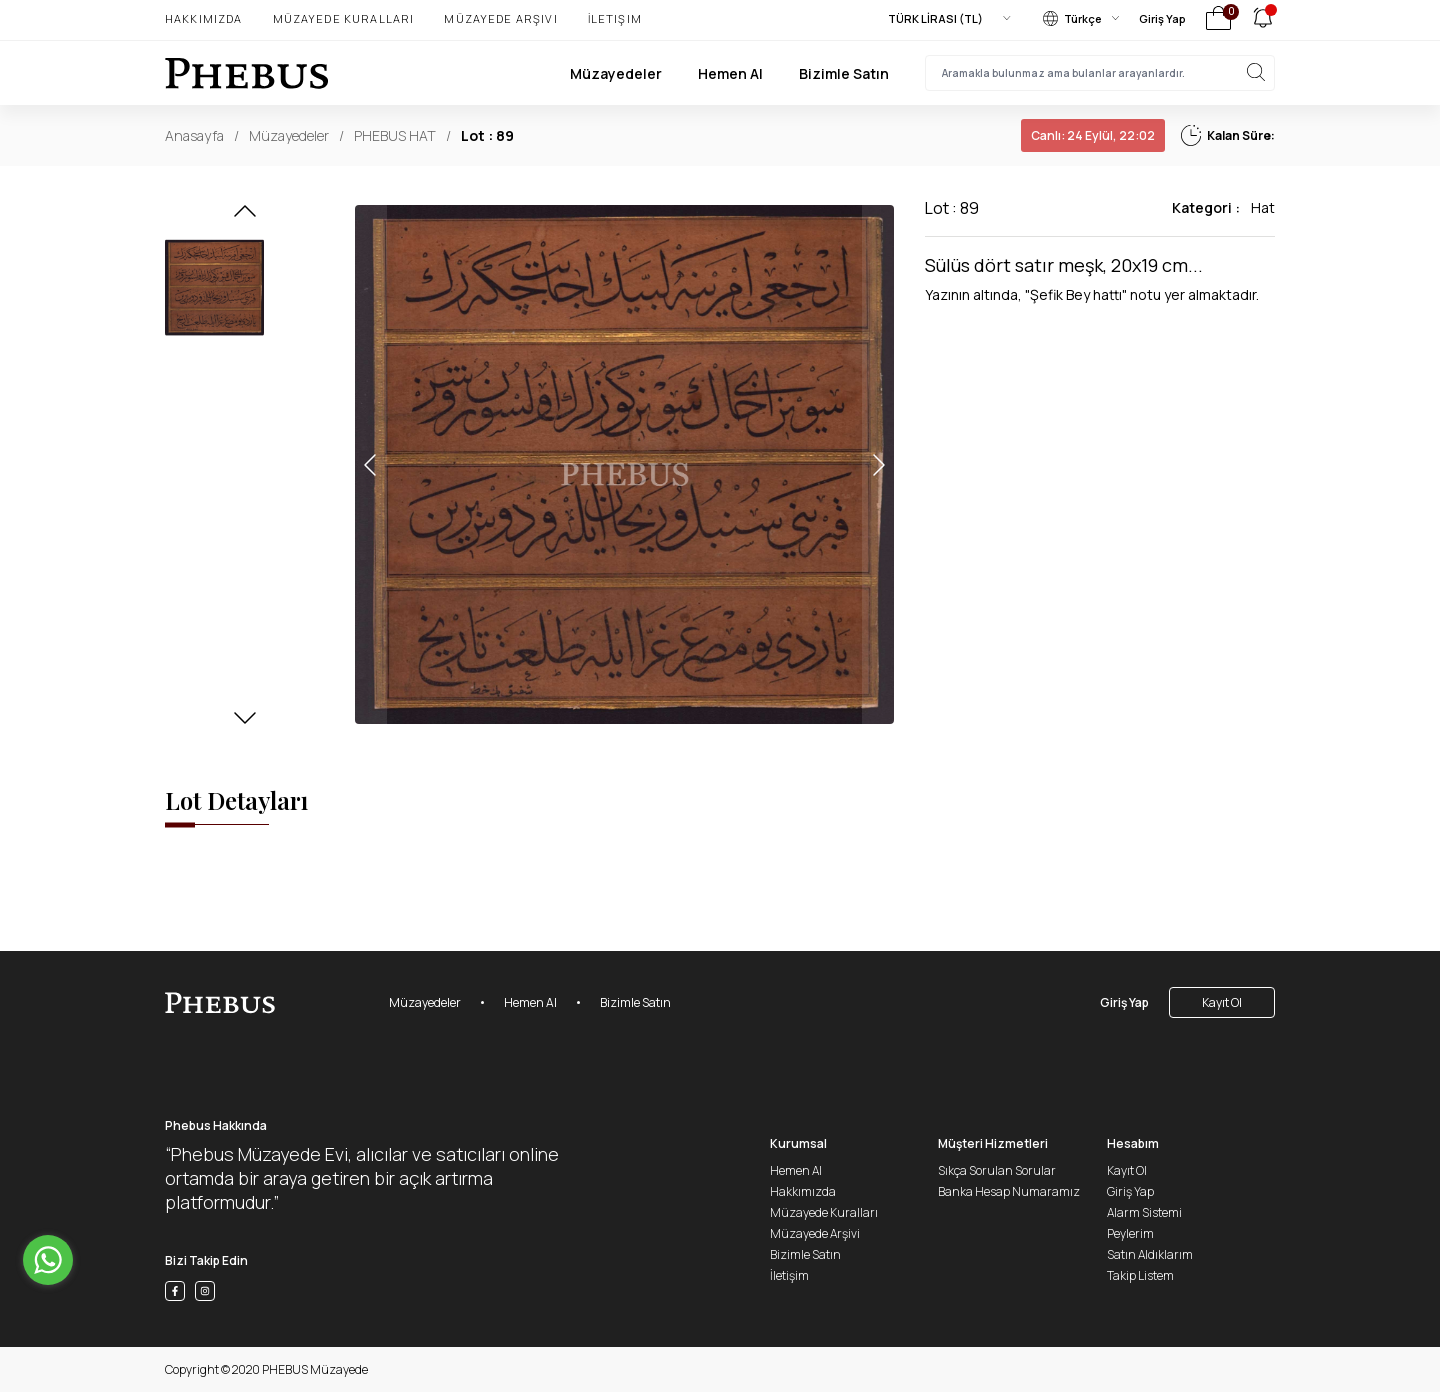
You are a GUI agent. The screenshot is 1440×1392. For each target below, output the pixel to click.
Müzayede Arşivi (500, 18)
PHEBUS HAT (395, 135)
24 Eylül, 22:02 (1093, 135)
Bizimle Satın (844, 73)
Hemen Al (730, 73)
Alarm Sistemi (1144, 1212)
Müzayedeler (616, 73)
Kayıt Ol (1222, 1002)
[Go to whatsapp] (48, 1260)
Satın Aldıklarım (1150, 1254)
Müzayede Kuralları (344, 18)
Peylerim (1130, 1233)
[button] (245, 217)
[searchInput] (1100, 73)
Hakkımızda (204, 18)
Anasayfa (194, 135)
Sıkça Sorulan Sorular (997, 1170)
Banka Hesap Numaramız (1009, 1191)
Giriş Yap (1162, 18)
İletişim (615, 18)
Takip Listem (1140, 1275)
